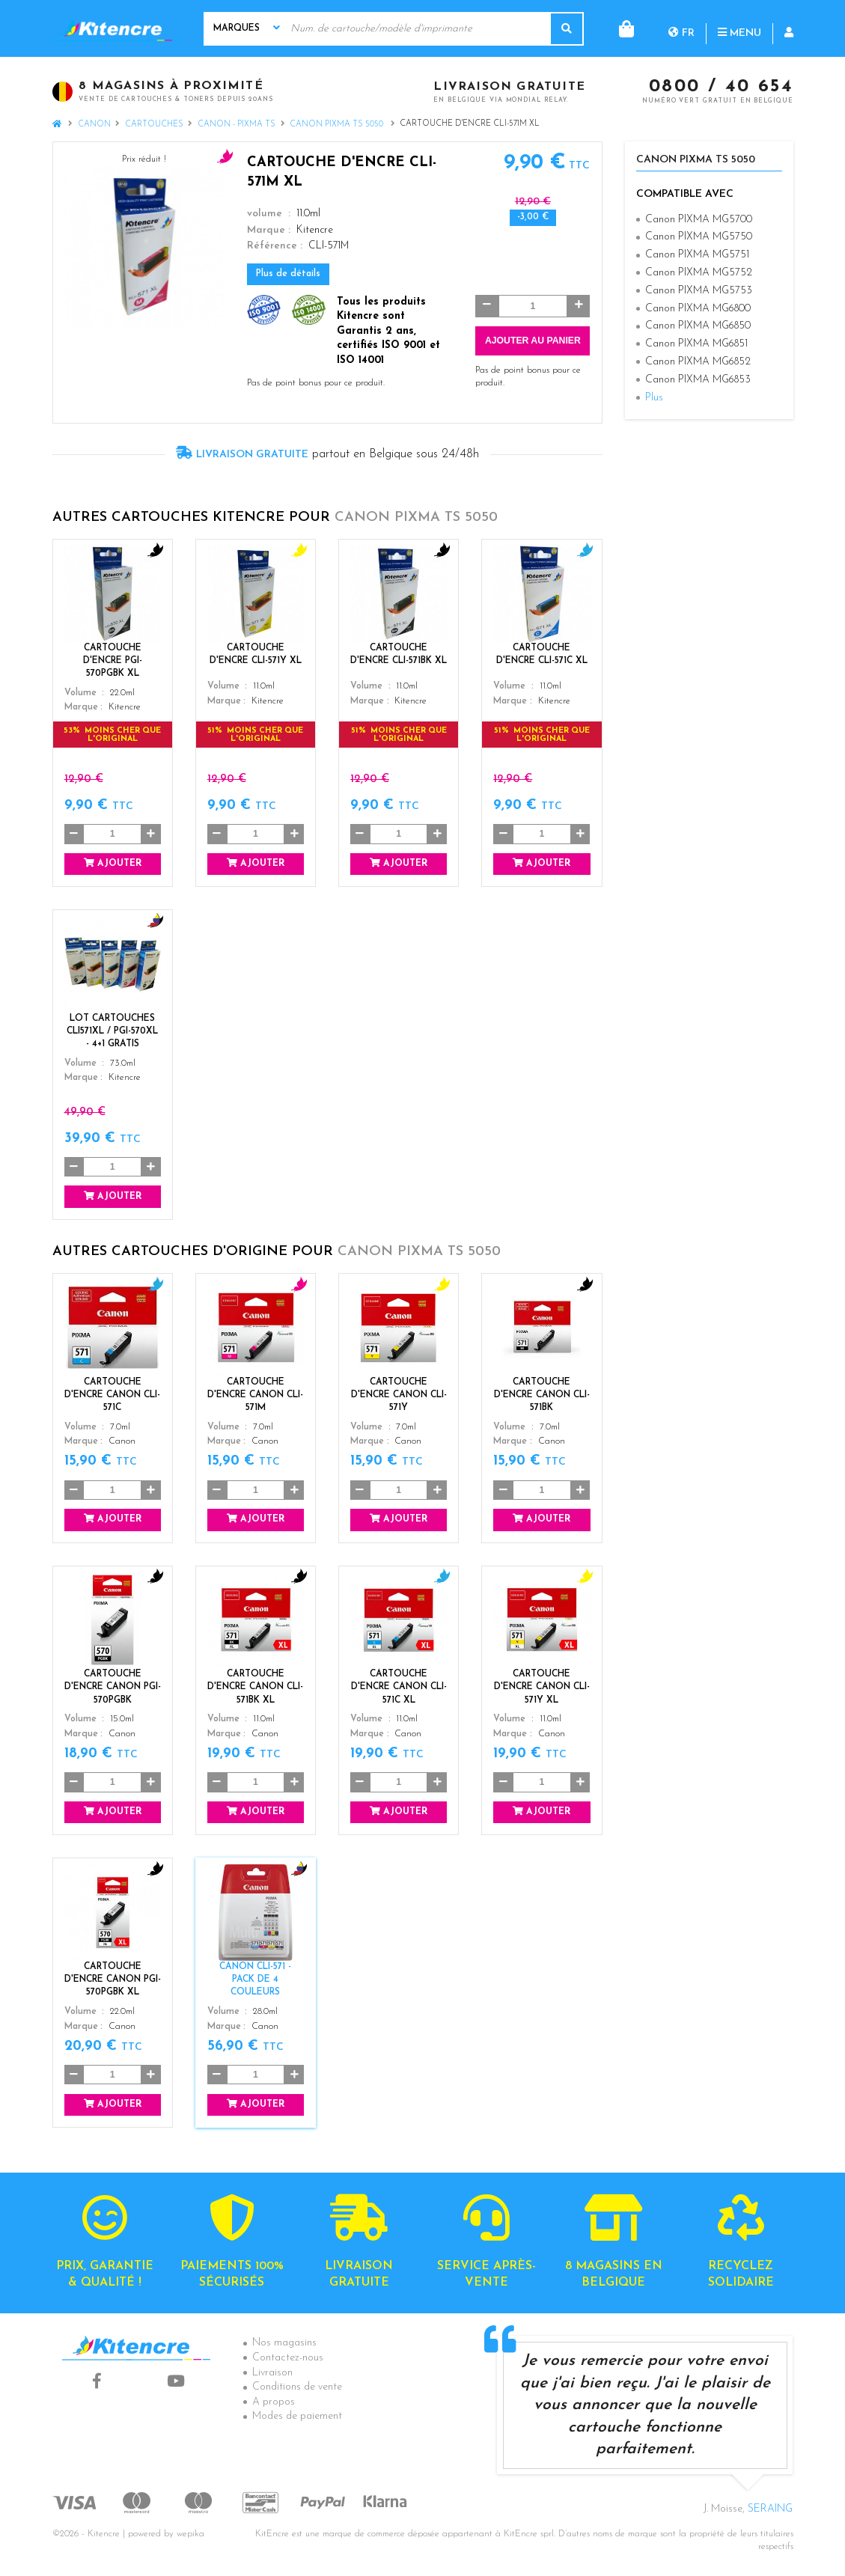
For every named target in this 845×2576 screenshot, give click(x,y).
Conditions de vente (297, 2387)
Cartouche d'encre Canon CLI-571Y (399, 1395)
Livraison (272, 2372)
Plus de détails (288, 273)
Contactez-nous (287, 2357)
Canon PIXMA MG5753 (698, 290)
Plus (654, 397)
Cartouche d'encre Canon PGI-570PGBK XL (112, 1979)
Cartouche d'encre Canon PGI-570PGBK (112, 1687)
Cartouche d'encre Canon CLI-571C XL (399, 1687)
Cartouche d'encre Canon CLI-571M (255, 1395)
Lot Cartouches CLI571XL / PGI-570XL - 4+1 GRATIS (112, 1031)
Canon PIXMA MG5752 (698, 272)
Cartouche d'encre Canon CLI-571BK (542, 1395)
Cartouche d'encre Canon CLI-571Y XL (542, 1687)
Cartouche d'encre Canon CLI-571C (112, 1395)
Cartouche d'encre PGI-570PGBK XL (112, 661)
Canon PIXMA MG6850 (698, 326)
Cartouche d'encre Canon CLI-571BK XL (255, 1687)
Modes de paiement (297, 2416)
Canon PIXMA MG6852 (698, 361)
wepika (190, 2534)
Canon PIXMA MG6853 (698, 379)
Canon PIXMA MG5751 (697, 254)
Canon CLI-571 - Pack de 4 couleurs (255, 1979)
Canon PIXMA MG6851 (696, 344)
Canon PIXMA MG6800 (698, 308)
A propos (273, 2402)
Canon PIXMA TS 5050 (337, 124)
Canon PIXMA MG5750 (698, 236)
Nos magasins (284, 2342)
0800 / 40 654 (721, 87)
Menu (679, 28)
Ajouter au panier (533, 340)
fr (621, 28)
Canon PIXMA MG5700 (698, 219)
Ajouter (112, 863)
